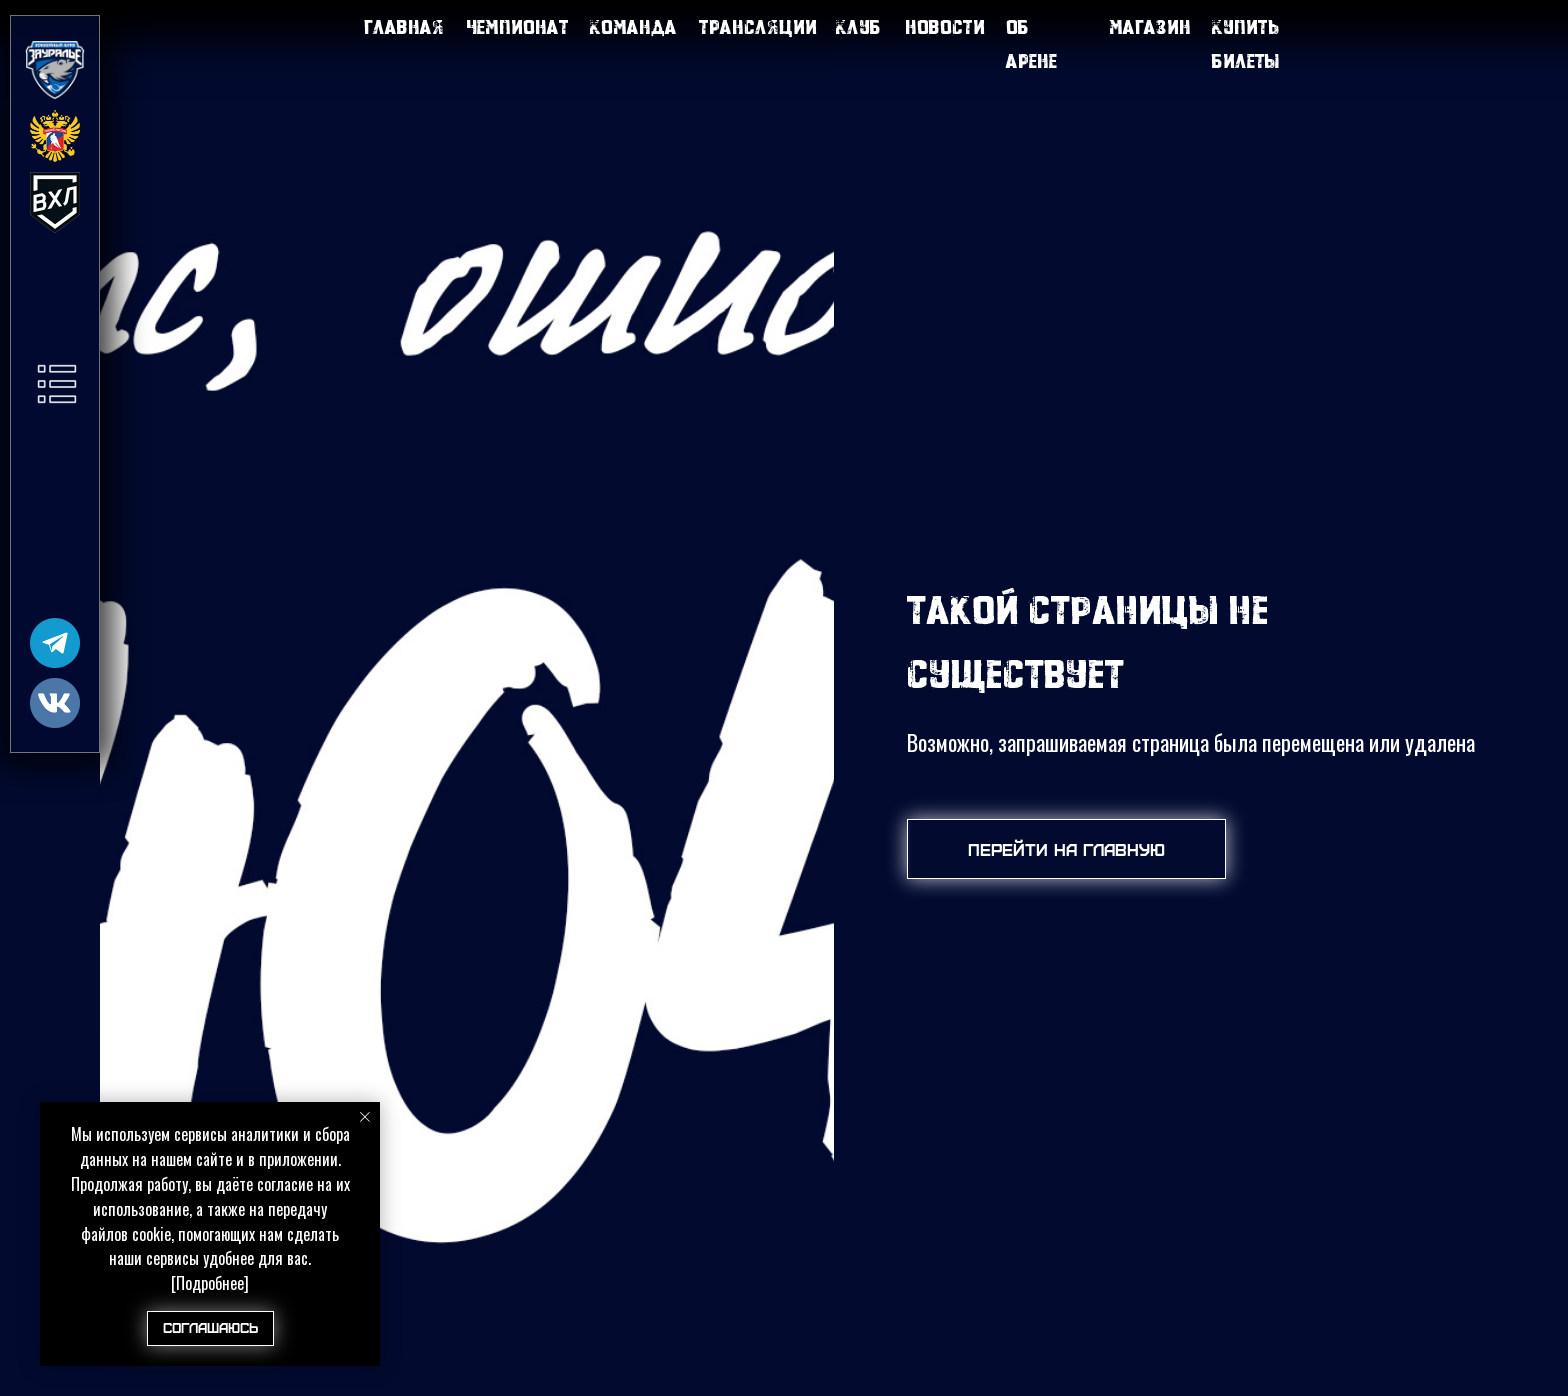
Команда (633, 26)
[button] (57, 384)
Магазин (1150, 26)
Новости (945, 26)
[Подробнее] (210, 1283)
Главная (404, 26)
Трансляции (758, 26)
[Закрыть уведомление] (365, 1117)
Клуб (858, 26)
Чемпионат (517, 26)
